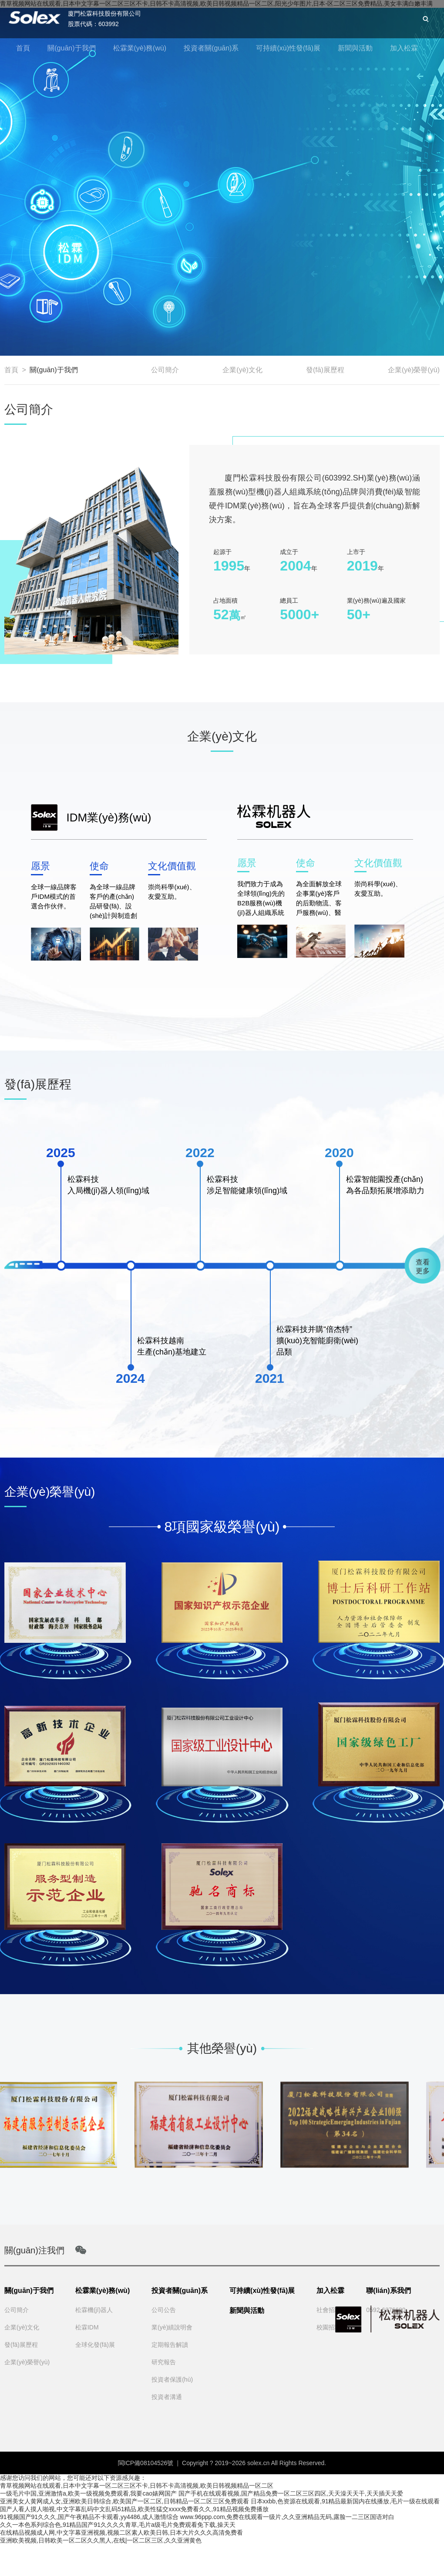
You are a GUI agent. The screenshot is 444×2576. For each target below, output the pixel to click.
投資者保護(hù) (172, 2379)
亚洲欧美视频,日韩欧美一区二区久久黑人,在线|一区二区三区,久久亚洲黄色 (101, 2540)
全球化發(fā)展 (95, 2344)
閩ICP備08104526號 (146, 2462)
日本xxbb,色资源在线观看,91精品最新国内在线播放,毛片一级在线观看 (345, 2501)
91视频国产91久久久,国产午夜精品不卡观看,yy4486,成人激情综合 (89, 2516)
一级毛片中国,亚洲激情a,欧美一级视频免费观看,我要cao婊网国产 (88, 2493)
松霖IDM (87, 2327)
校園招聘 (328, 2327)
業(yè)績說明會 (171, 2327)
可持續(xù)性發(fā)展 (288, 48)
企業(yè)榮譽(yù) (414, 370)
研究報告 (163, 2362)
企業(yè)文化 (242, 370)
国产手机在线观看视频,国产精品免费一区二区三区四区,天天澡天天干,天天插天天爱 (290, 2493)
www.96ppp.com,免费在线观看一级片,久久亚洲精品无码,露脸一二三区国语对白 (287, 2516)
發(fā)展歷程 (325, 370)
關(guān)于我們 (71, 48)
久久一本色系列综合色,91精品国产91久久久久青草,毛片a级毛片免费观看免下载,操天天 (117, 2524)
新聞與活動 (355, 48)
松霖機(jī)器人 (94, 2309)
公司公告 (163, 2309)
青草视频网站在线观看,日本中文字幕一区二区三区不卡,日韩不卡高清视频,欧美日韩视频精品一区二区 (136, 2485)
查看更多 (423, 1266)
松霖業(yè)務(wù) (140, 48)
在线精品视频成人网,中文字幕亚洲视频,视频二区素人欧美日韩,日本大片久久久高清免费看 (121, 2532)
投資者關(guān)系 (211, 48)
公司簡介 (165, 370)
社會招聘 (328, 2309)
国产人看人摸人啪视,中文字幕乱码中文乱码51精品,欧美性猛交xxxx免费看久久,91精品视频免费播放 (134, 2509)
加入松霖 (404, 48)
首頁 (23, 48)
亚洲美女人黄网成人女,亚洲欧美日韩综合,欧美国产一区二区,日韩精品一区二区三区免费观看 (124, 2501)
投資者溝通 (166, 2396)
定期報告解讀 (169, 2344)
